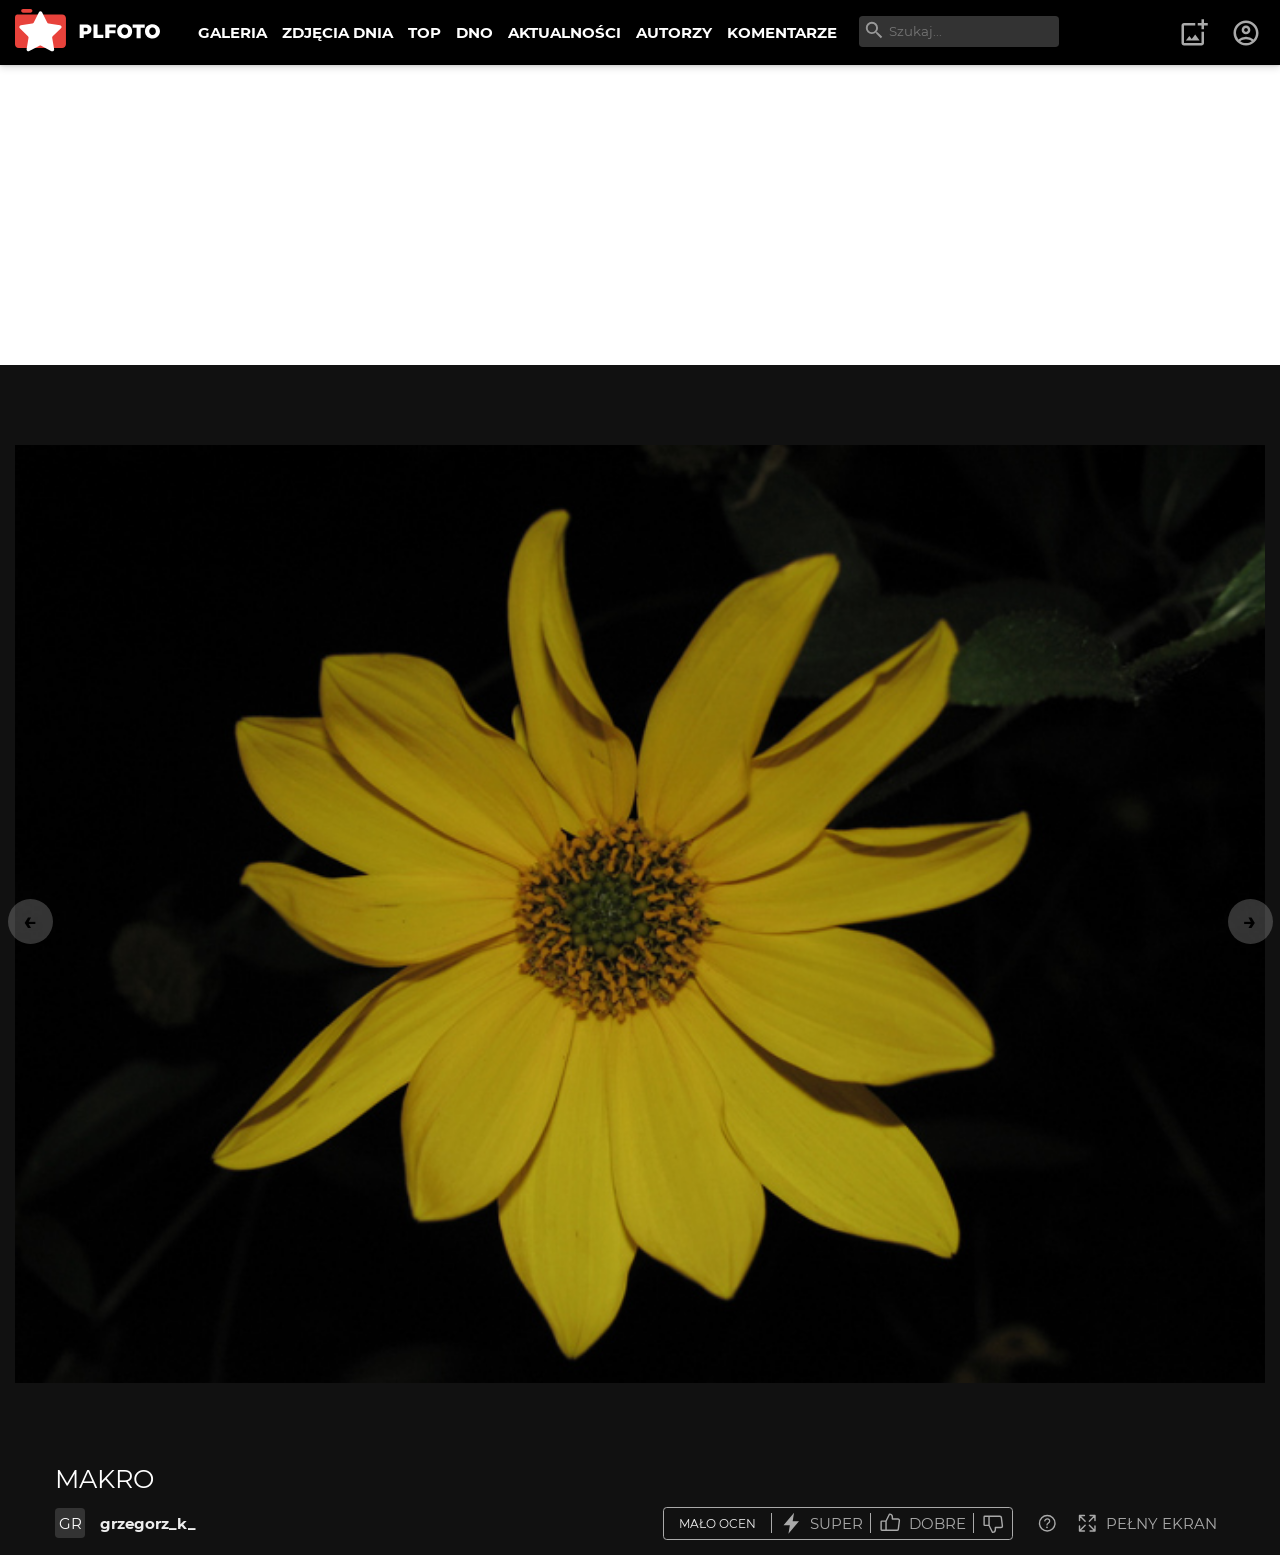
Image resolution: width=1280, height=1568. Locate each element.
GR (70, 1523)
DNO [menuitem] (474, 32)
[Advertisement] (640, 215)
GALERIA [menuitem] (232, 32)
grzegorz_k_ (148, 1523)
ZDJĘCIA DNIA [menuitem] (337, 32)
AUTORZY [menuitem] (674, 32)
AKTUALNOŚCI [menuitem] (564, 32)
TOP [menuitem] (424, 32)
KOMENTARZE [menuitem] (782, 32)
